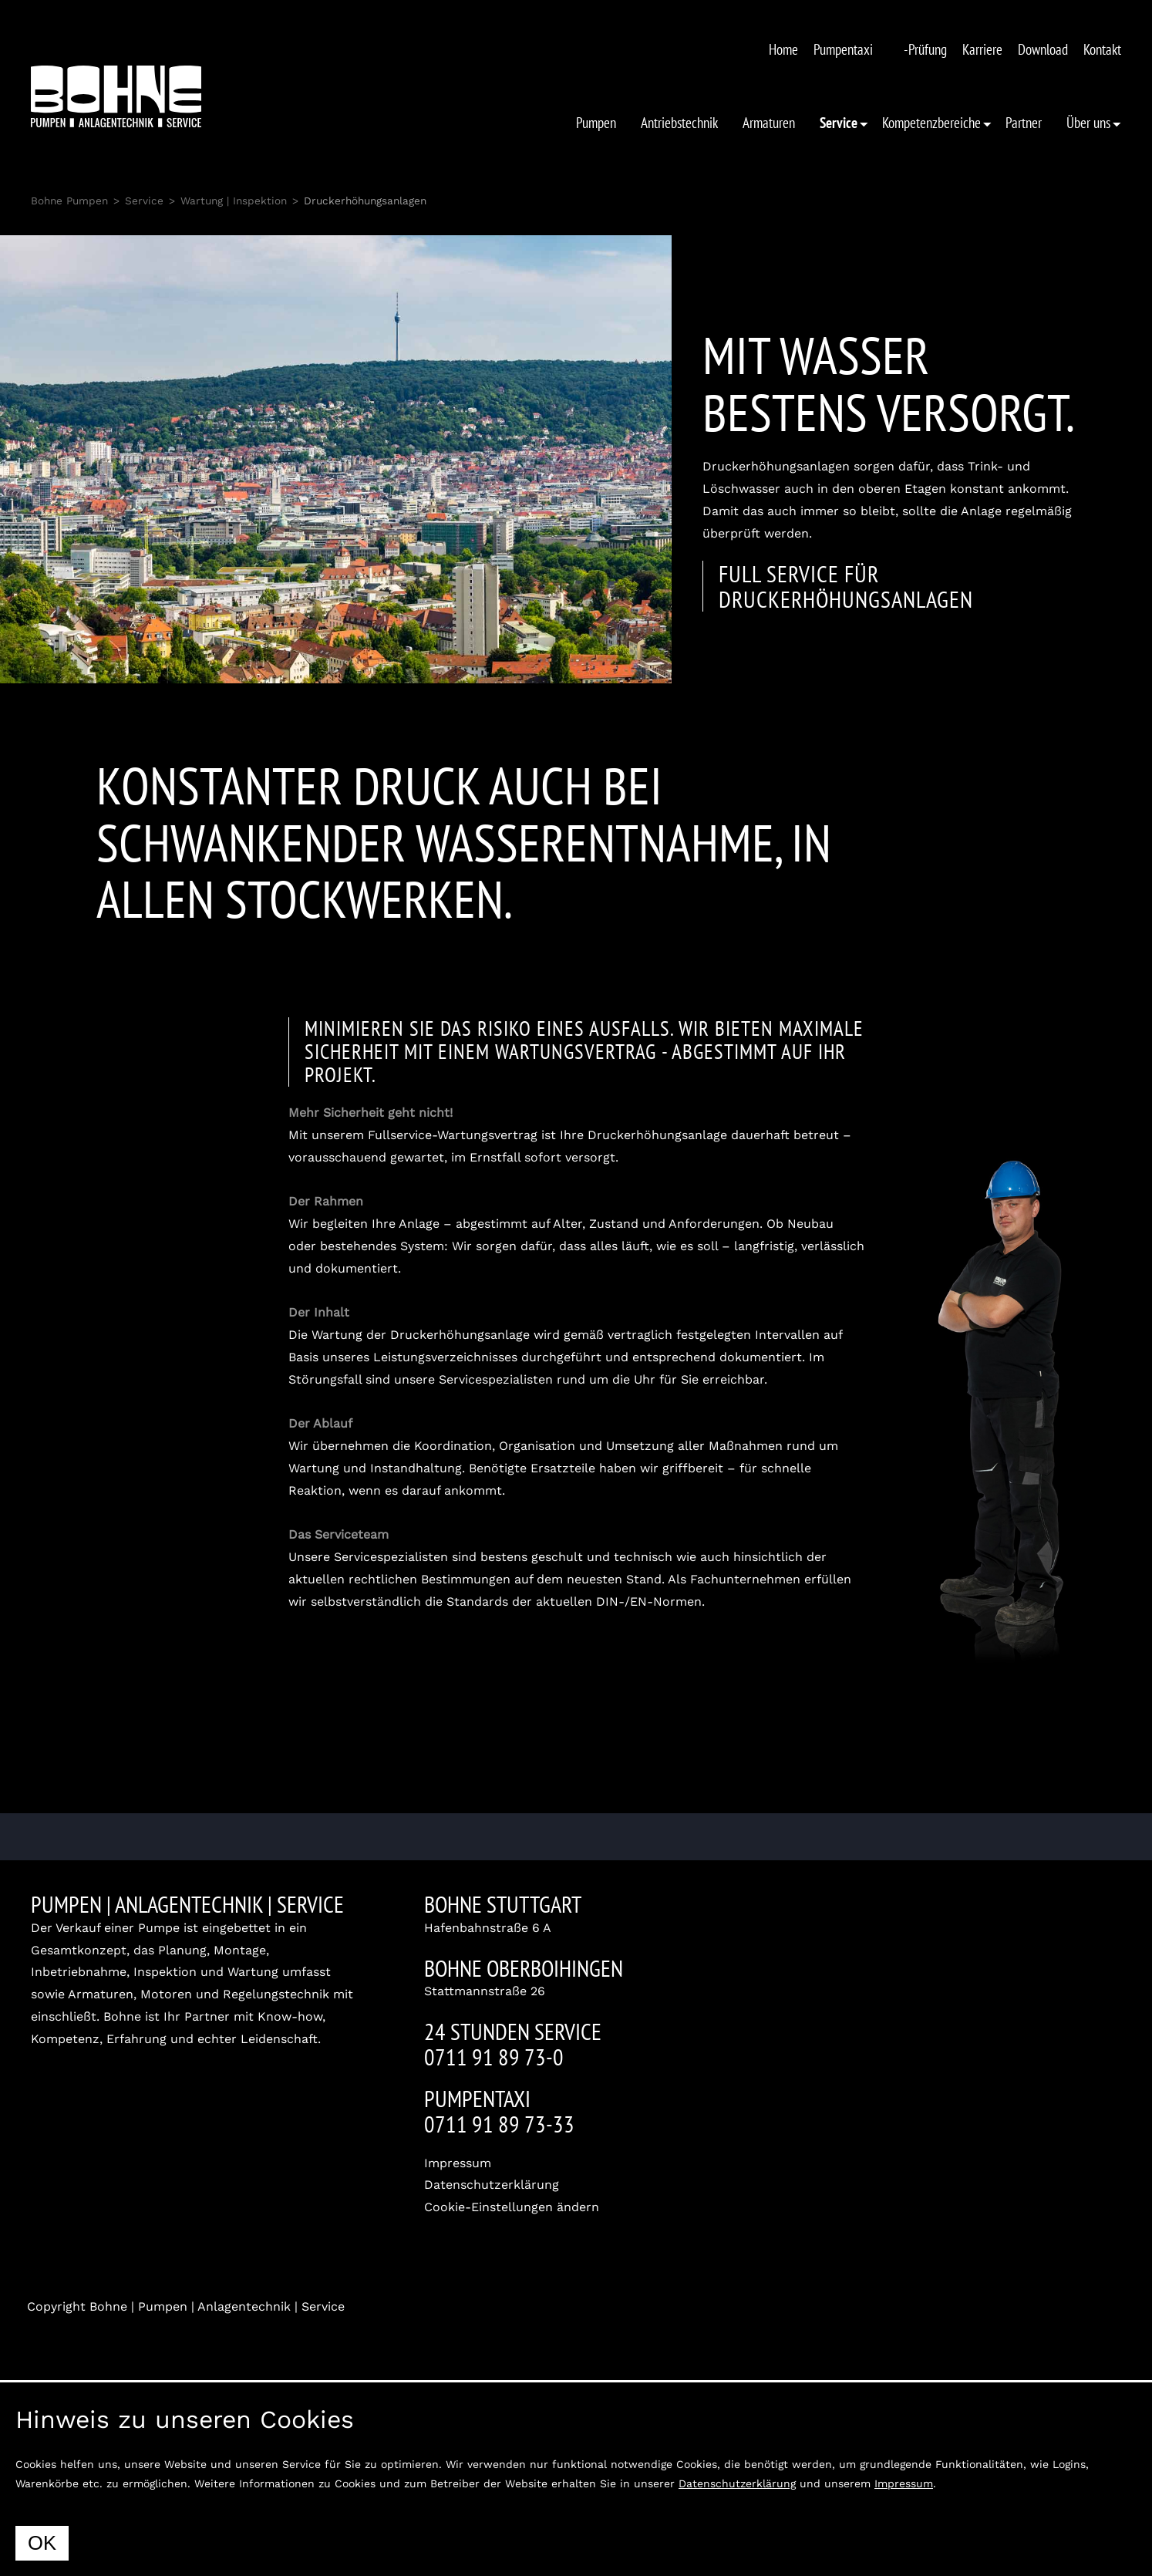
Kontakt (1102, 49)
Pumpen (596, 122)
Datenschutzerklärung (491, 2184)
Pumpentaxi (843, 49)
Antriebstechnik (679, 122)
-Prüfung (925, 49)
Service (144, 200)
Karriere (982, 49)
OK (42, 2543)
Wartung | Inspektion (233, 200)
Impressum (457, 2163)
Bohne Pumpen (69, 200)
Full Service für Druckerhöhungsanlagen (846, 586)
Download (1043, 49)
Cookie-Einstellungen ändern (511, 2207)
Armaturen (769, 122)
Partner (1023, 122)
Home (783, 49)
